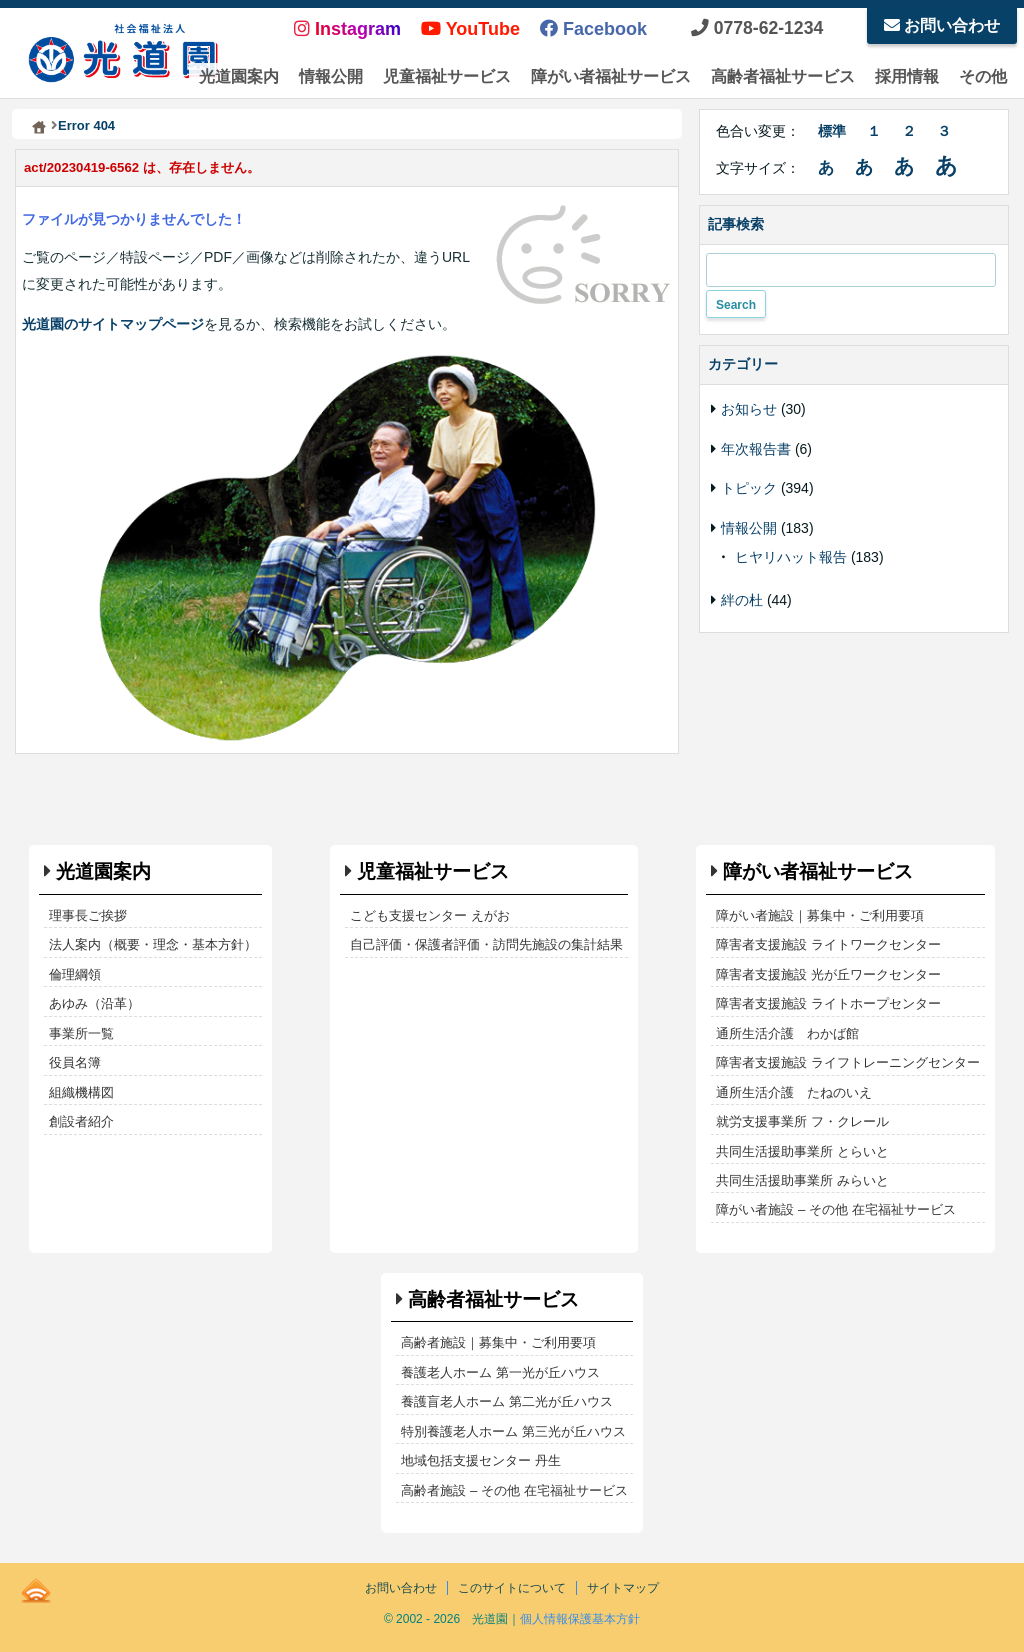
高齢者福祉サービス (783, 76)
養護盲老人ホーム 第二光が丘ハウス (507, 1401)
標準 (832, 131)
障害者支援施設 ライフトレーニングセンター (848, 1062)
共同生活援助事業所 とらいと (802, 1151)
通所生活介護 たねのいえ (794, 1092)
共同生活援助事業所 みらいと (802, 1180)
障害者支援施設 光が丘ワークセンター (828, 974)
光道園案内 (239, 76)
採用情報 (907, 76)
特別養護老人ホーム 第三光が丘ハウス (513, 1431)
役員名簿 (75, 1062)
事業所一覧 (81, 1033)
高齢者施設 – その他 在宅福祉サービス (514, 1490)
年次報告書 (756, 449)
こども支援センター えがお (430, 915)
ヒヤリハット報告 (791, 557)
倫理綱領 (75, 974)
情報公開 (331, 76)
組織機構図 (81, 1092)
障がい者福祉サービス (611, 76)
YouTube (470, 29)
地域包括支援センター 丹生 (481, 1460)
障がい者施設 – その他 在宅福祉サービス (835, 1209)
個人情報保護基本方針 (580, 1619)
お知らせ (749, 409)
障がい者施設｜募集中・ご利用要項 (820, 915)
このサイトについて (512, 1588)
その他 (983, 76)
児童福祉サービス (447, 76)
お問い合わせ (942, 25)
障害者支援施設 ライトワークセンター (828, 944)
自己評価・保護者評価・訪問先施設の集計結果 (486, 944)
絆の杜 (742, 600)
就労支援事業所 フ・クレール (802, 1121)
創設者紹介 (81, 1121)
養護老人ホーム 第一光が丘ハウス (500, 1372)
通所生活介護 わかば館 (787, 1033)
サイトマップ (623, 1588)
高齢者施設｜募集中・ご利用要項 (498, 1342)
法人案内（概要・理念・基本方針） (153, 944)
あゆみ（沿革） (94, 1003)
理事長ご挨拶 (88, 915)
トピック (749, 488)
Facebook (593, 29)
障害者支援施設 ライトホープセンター (828, 1003)
